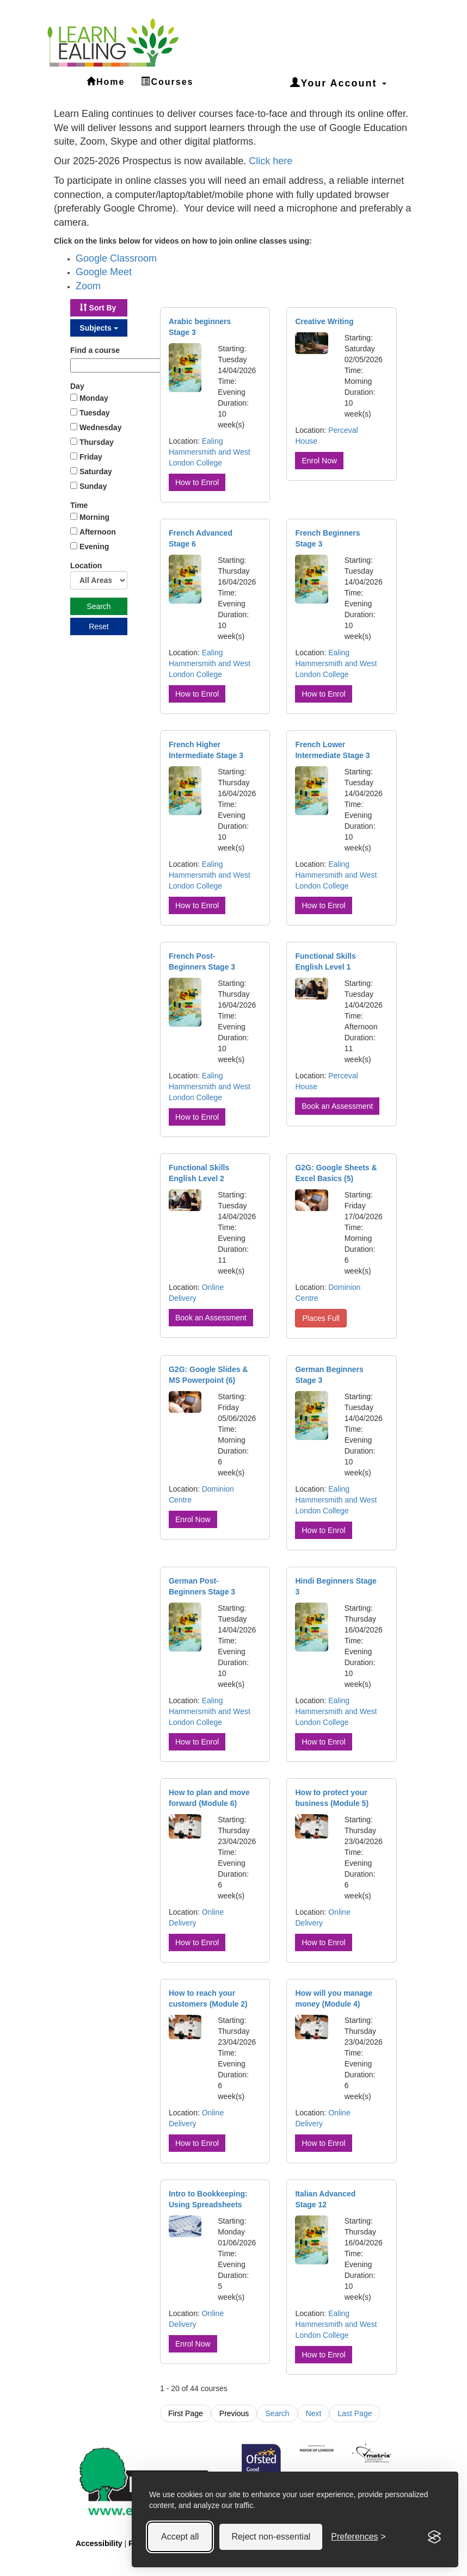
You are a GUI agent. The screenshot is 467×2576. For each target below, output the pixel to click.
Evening (94, 546)
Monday (93, 398)
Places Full (320, 1318)
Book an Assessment (337, 1106)
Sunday (93, 486)
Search (277, 2413)
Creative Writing (324, 321)
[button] (98, 307)
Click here (270, 161)
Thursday (96, 442)
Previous (234, 2413)
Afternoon (97, 531)
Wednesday (100, 427)
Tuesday (94, 412)
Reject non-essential (270, 2528)
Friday (90, 456)
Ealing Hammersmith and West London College (209, 452)
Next (314, 2413)
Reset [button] (99, 626)
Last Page (354, 2413)
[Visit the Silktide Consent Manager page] (434, 2528)
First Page (185, 2413)
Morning (94, 517)
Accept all (180, 2528)
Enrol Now (319, 460)
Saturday (95, 471)
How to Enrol (197, 482)
